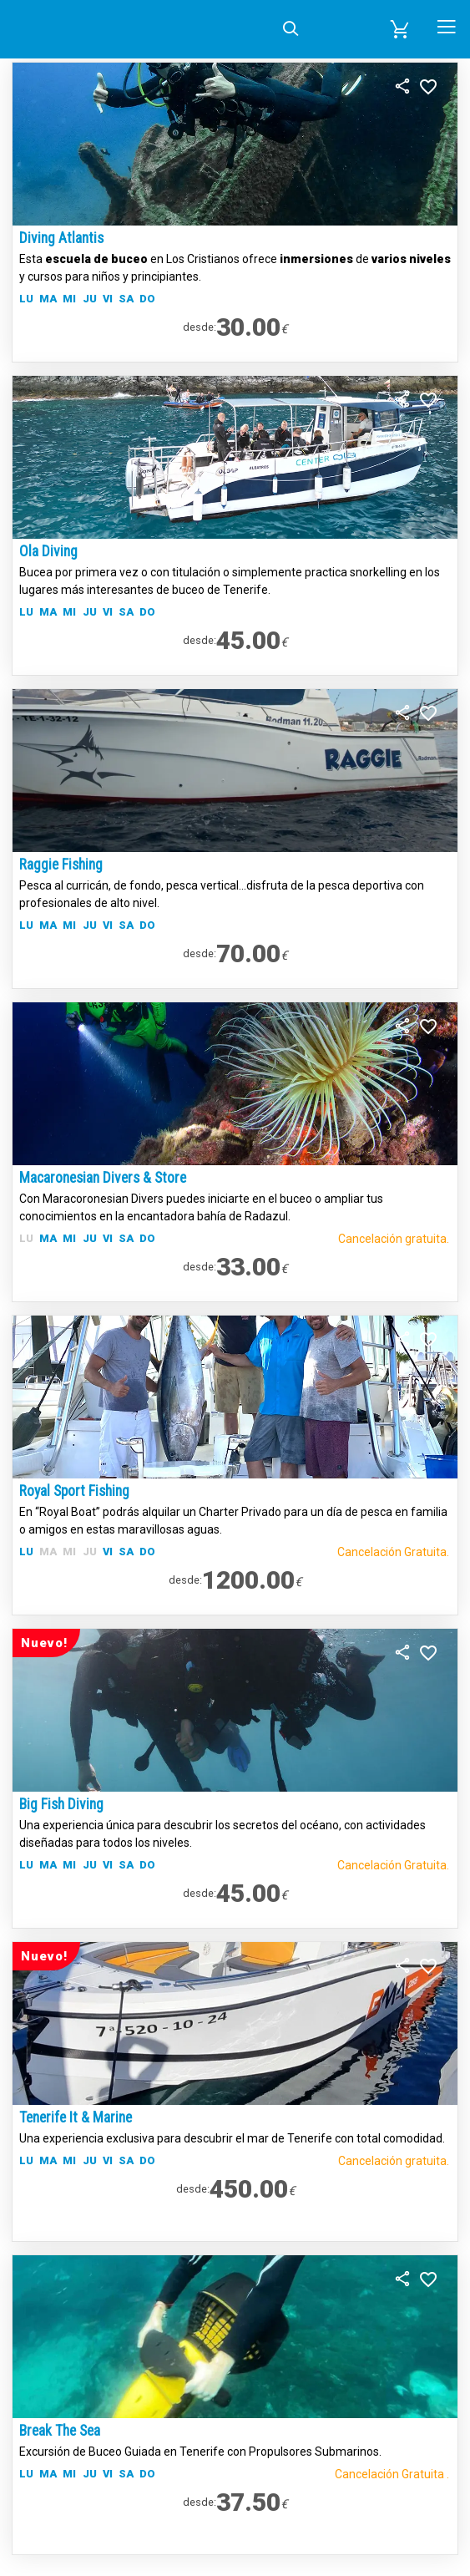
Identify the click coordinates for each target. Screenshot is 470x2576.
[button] (400, 29)
